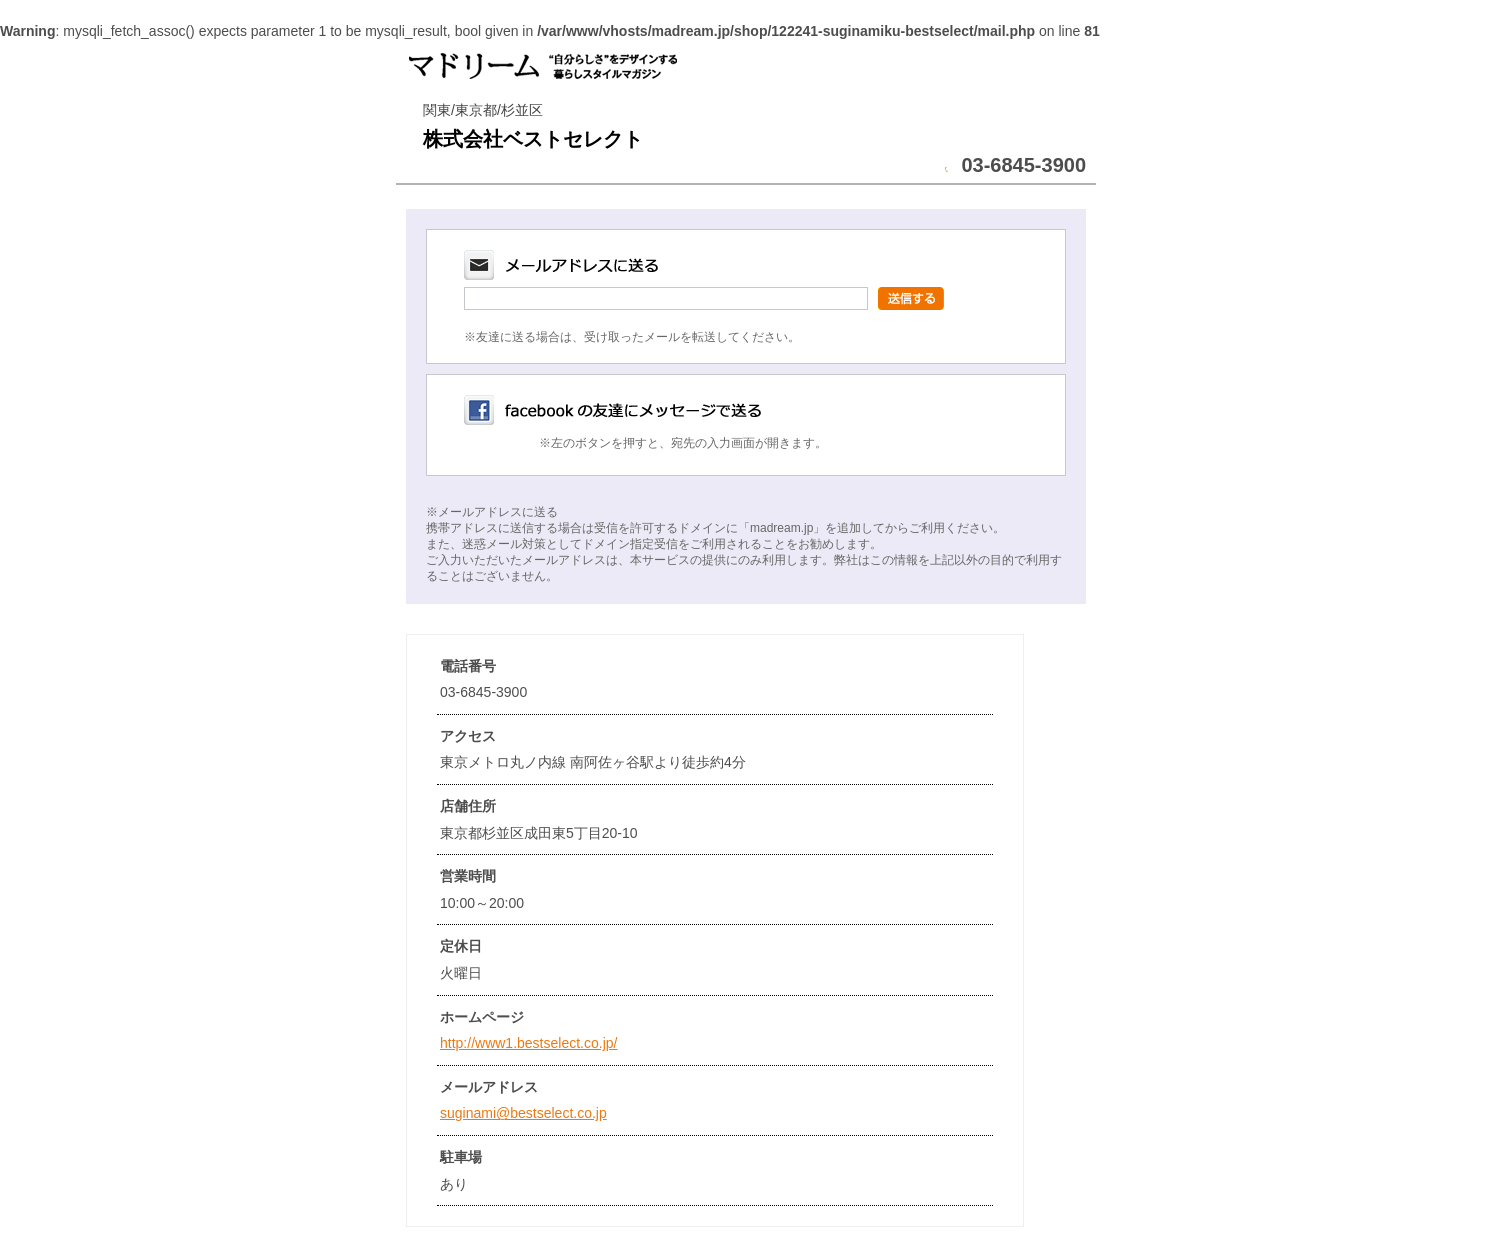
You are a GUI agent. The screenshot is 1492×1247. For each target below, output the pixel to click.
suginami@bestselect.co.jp (523, 1113)
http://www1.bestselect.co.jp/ (528, 1043)
